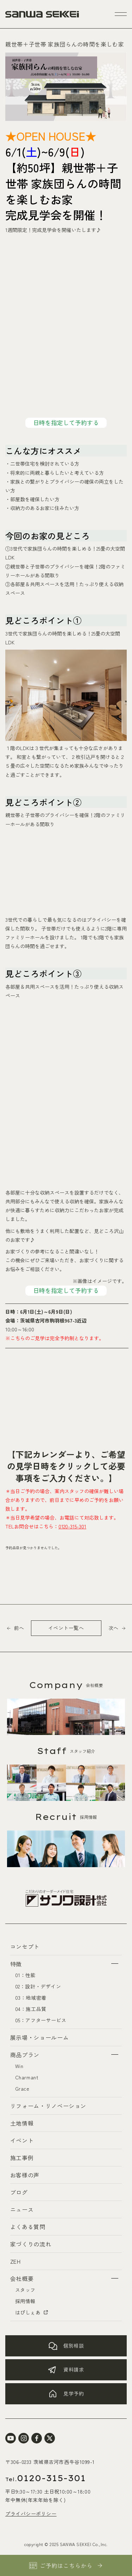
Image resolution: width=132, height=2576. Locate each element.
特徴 (16, 1963)
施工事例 (22, 2157)
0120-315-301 (72, 1526)
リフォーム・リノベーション (48, 2106)
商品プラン (24, 2054)
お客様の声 (24, 2175)
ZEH (15, 2261)
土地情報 (22, 2123)
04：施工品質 (30, 2008)
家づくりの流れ (30, 2244)
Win (19, 2065)
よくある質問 (27, 2226)
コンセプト (24, 1946)
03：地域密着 (30, 1997)
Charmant (26, 2077)
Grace (22, 2088)
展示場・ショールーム (39, 2037)
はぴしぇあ (32, 2312)
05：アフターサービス (41, 2020)
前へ (19, 1627)
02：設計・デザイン (38, 1986)
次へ (113, 1627)
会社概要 (22, 2278)
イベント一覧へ (66, 1627)
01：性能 (25, 1975)
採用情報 (25, 2301)
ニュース (22, 2209)
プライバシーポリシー (31, 2513)
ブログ (19, 2192)
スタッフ (25, 2289)
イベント (22, 2140)
